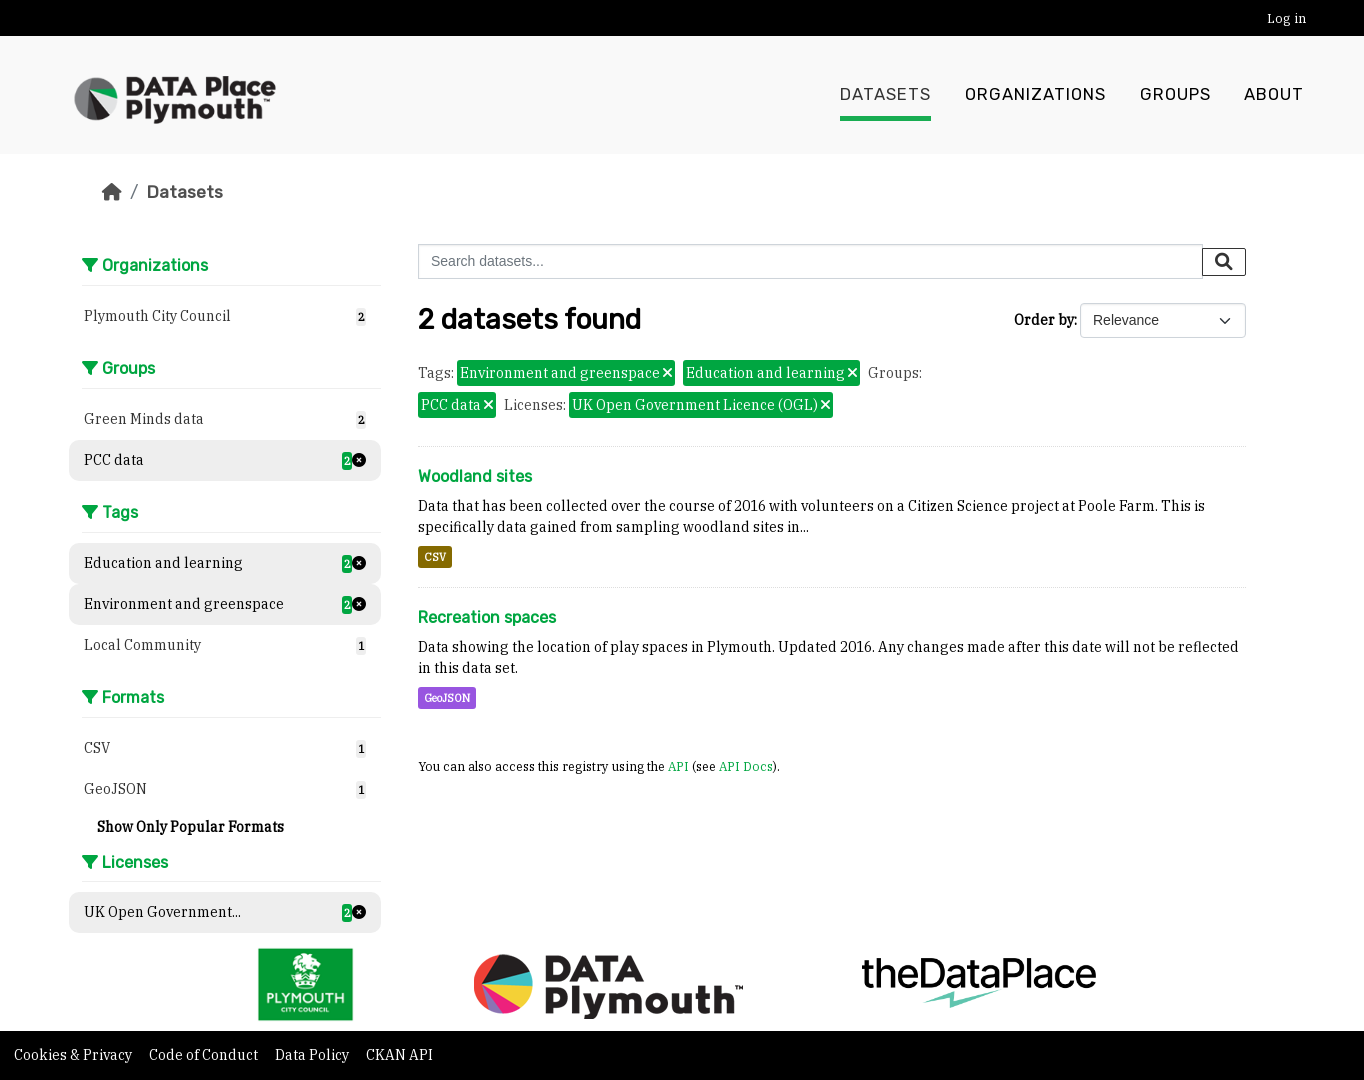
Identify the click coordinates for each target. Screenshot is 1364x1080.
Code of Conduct (205, 1055)
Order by (1044, 320)
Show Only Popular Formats (190, 827)
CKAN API (399, 1055)
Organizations (1035, 95)
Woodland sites (475, 476)
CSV (435, 557)
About (1274, 95)
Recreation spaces (487, 617)
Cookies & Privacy (74, 1055)
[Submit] (1224, 262)
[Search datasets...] (810, 261)
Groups (1175, 95)
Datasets (885, 95)
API (678, 766)
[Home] (112, 192)
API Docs (746, 766)
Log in (1286, 18)
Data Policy (313, 1055)
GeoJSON (447, 698)
